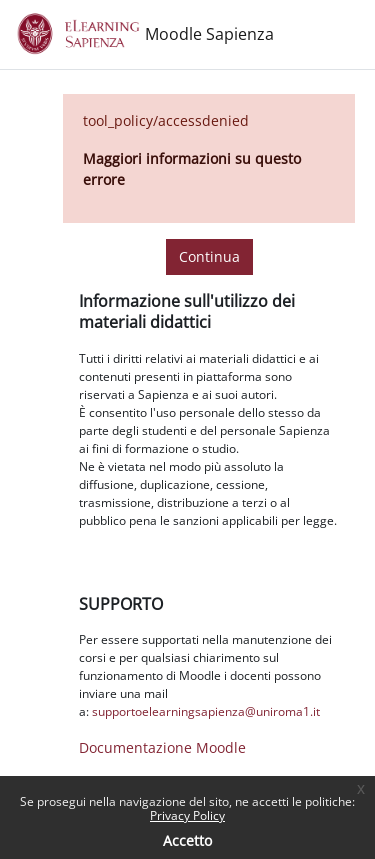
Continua (209, 256)
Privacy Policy (187, 815)
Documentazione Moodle (162, 747)
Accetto (187, 840)
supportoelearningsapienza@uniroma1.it (206, 711)
